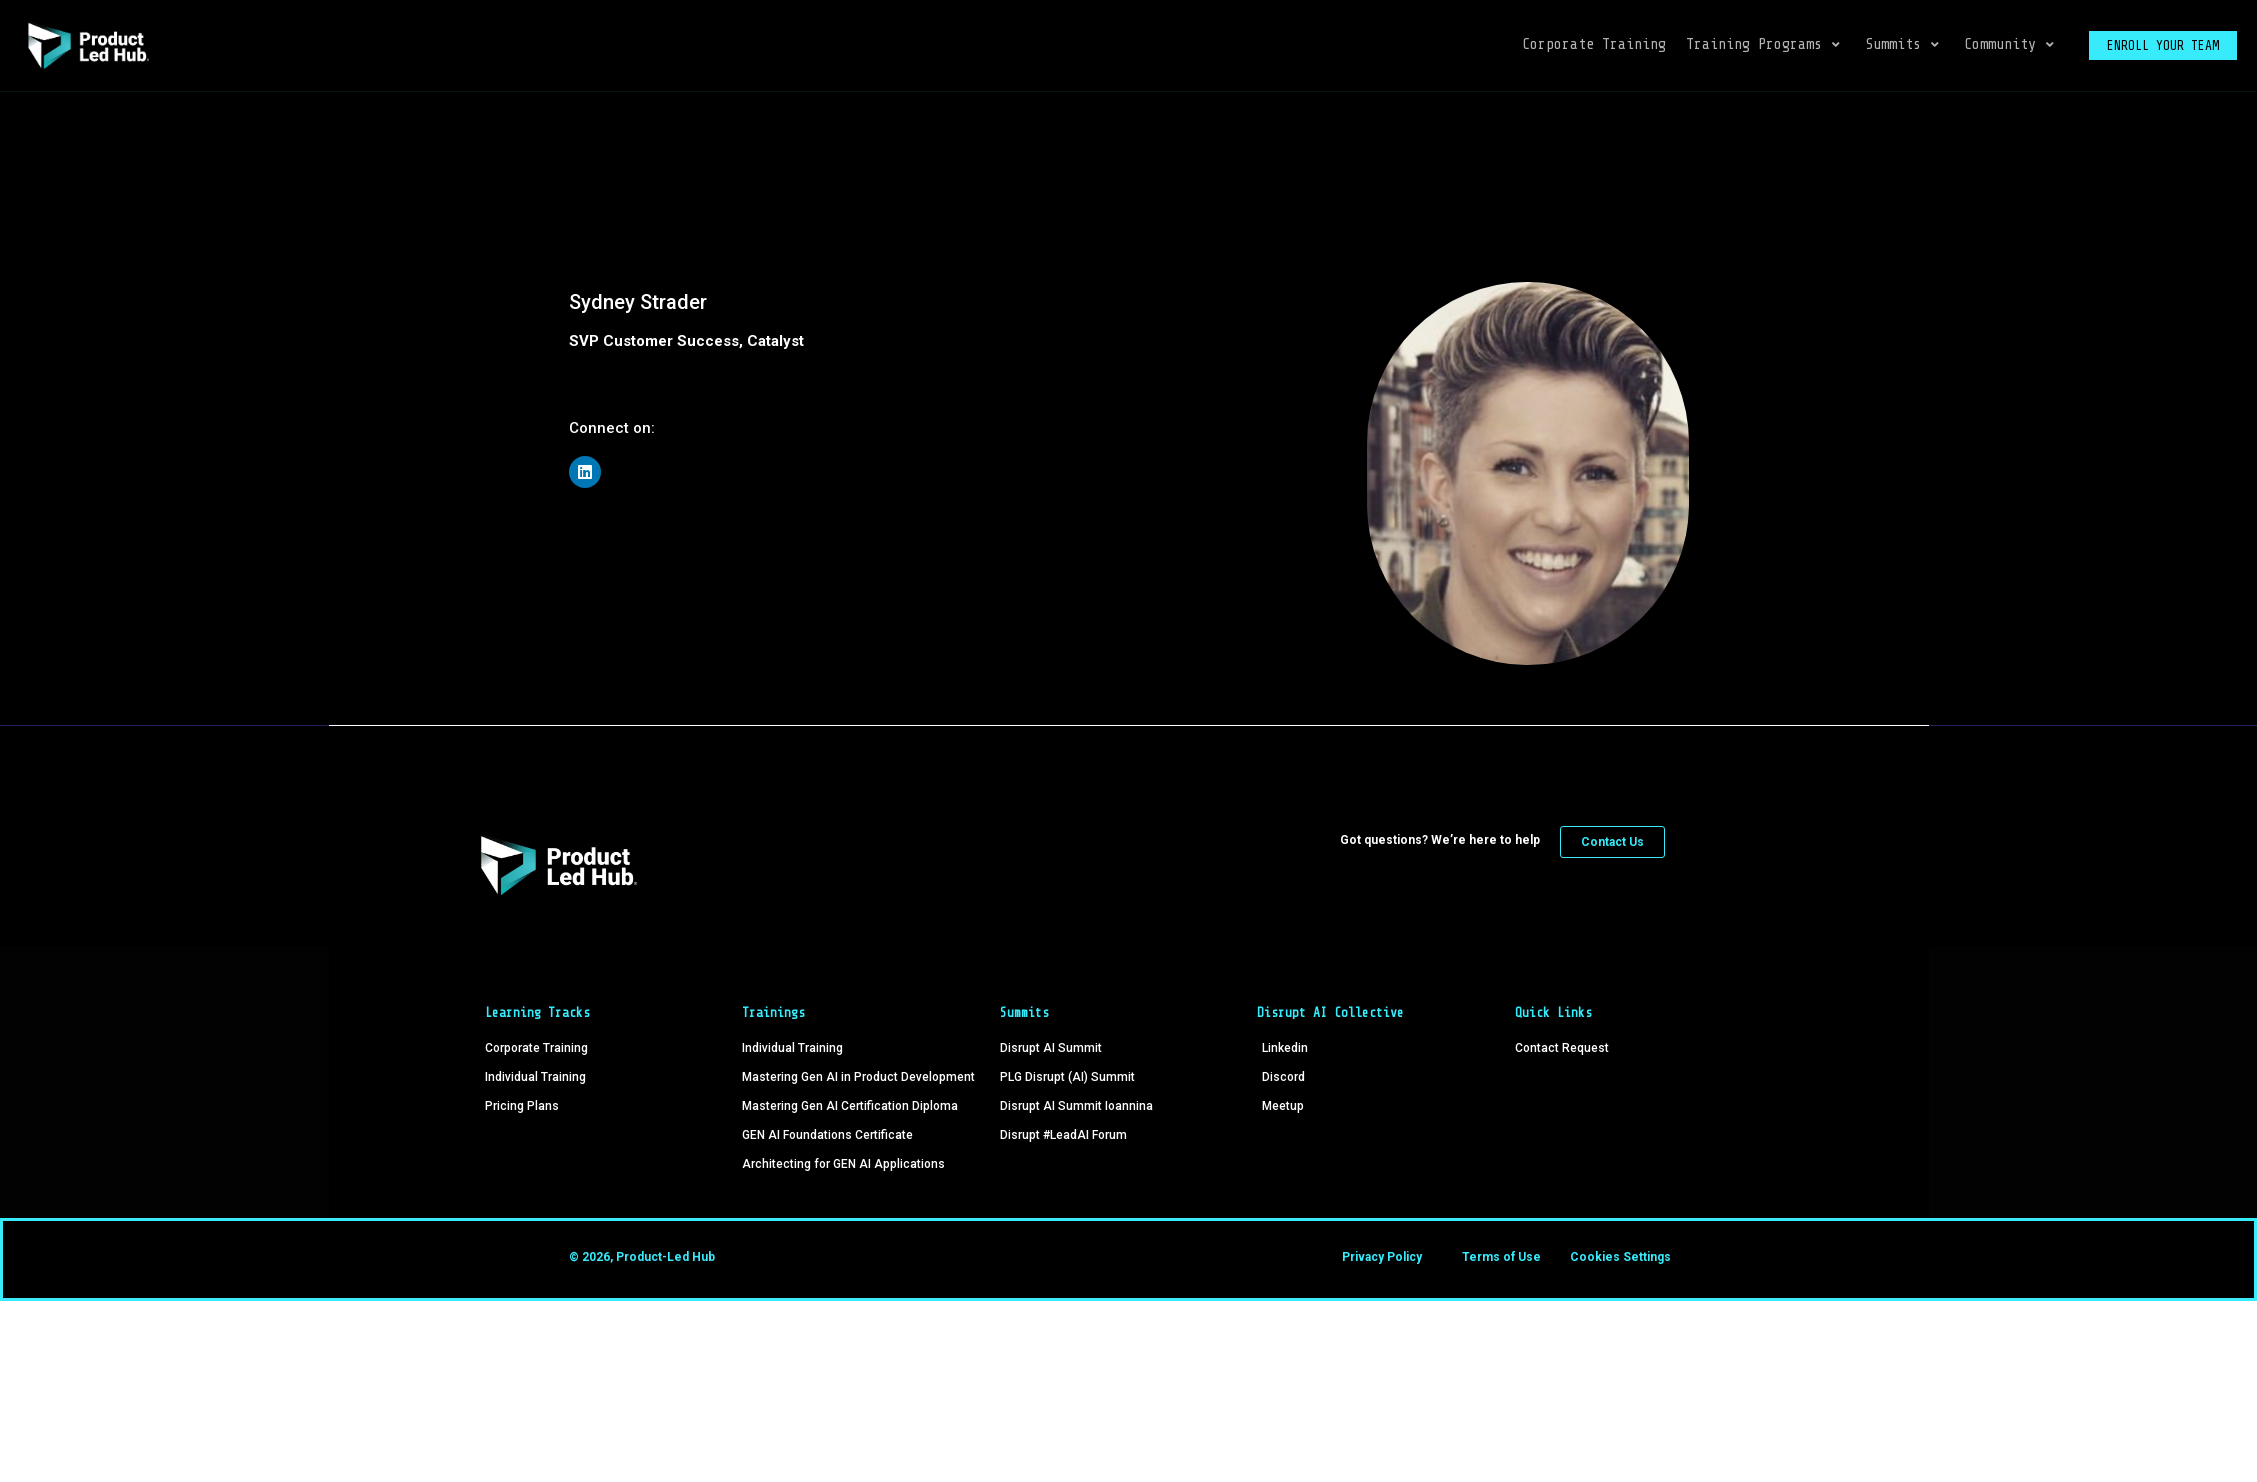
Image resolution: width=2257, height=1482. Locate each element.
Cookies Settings (1620, 1257)
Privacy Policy (1382, 1257)
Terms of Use (1501, 1257)
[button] (1765, 45)
